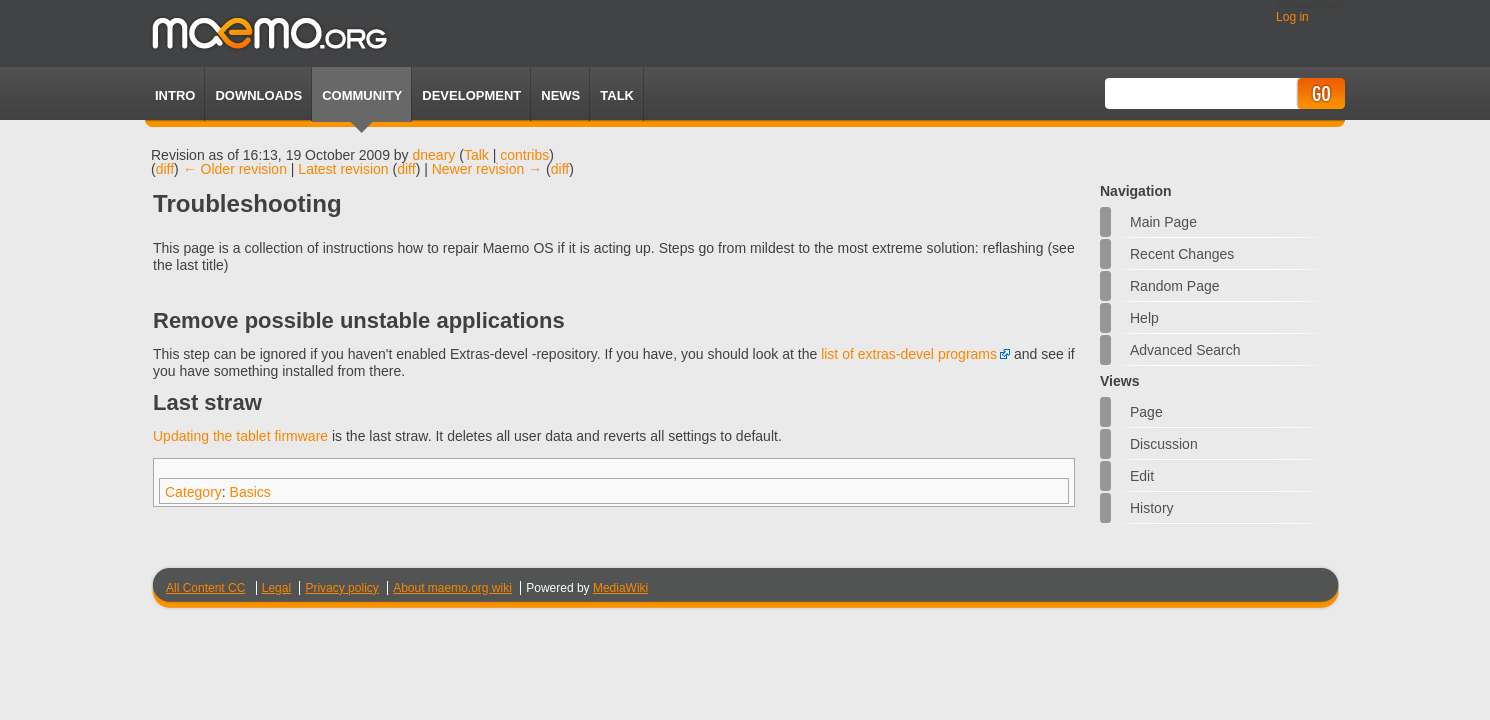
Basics (250, 492)
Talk (476, 155)
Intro (175, 95)
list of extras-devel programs (909, 354)
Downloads (258, 95)
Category (193, 492)
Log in (1292, 17)
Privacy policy (341, 588)
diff (165, 169)
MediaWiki (620, 588)
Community (362, 95)
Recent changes (1182, 254)
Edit (1142, 476)
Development (471, 95)
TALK (617, 95)
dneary (434, 155)
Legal (276, 588)
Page (1146, 412)
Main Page (1163, 222)
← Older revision (235, 169)
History (1152, 508)
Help (1144, 318)
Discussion (1164, 444)
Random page (1175, 286)
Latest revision (343, 169)
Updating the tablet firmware (240, 436)
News (560, 95)
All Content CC (205, 588)
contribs (524, 155)
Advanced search (1185, 350)
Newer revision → (487, 169)
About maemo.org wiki (452, 588)
